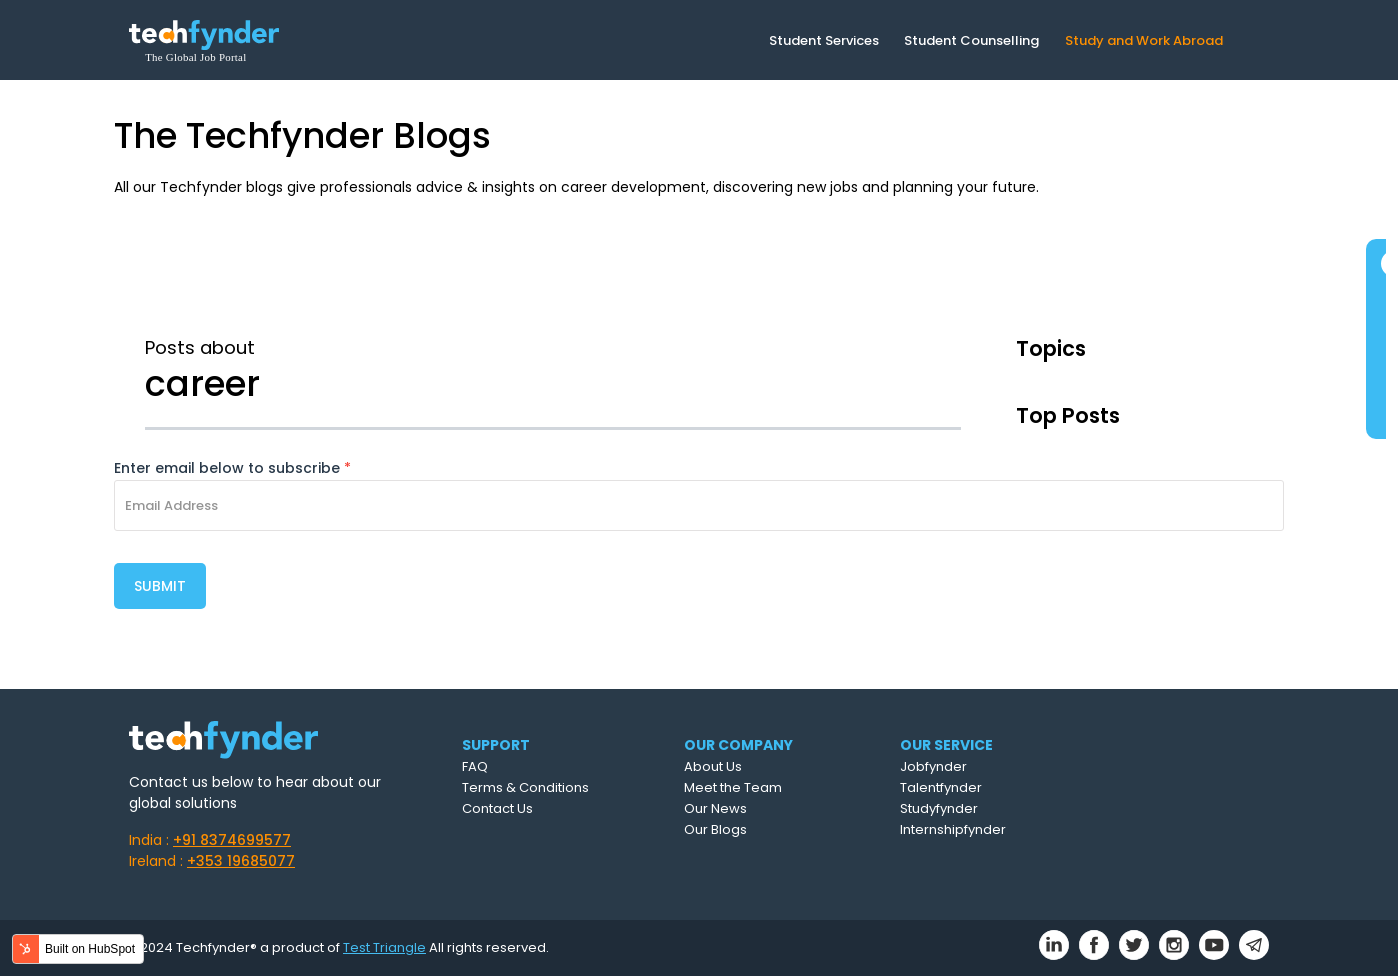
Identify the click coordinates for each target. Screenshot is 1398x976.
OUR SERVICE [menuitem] (946, 745)
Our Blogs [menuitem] (715, 829)
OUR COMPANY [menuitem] (738, 745)
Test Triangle (384, 947)
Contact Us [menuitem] (497, 808)
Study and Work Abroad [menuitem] (1144, 40)
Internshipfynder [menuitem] (953, 829)
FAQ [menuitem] (475, 766)
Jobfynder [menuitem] (933, 766)
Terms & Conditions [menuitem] (525, 787)
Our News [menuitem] (715, 808)
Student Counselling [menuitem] (971, 40)
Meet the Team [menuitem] (733, 787)
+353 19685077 (241, 861)
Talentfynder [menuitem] (941, 787)
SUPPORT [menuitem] (496, 745)
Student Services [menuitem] (824, 40)
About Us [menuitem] (713, 766)
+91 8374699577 (232, 840)
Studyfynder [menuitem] (939, 808)
